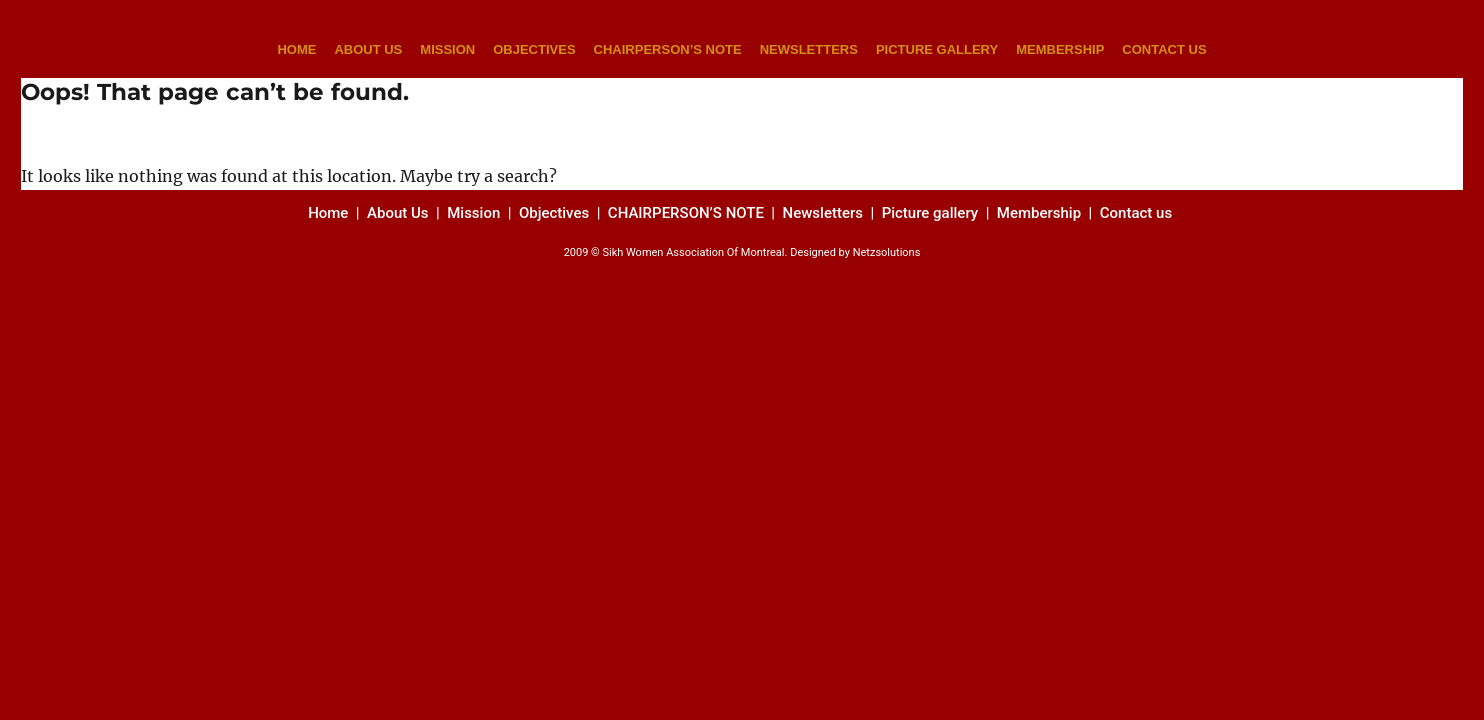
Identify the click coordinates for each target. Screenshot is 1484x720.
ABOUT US (368, 49)
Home (330, 213)
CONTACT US (1164, 49)
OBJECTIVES (534, 49)
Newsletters (825, 213)
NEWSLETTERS (809, 49)
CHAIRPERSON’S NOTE (668, 49)
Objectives (554, 213)
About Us (398, 213)
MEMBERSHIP (1060, 49)
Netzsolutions (887, 252)
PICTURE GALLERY (937, 49)
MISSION (447, 49)
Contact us (1138, 213)
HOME (296, 49)
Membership (1041, 213)
